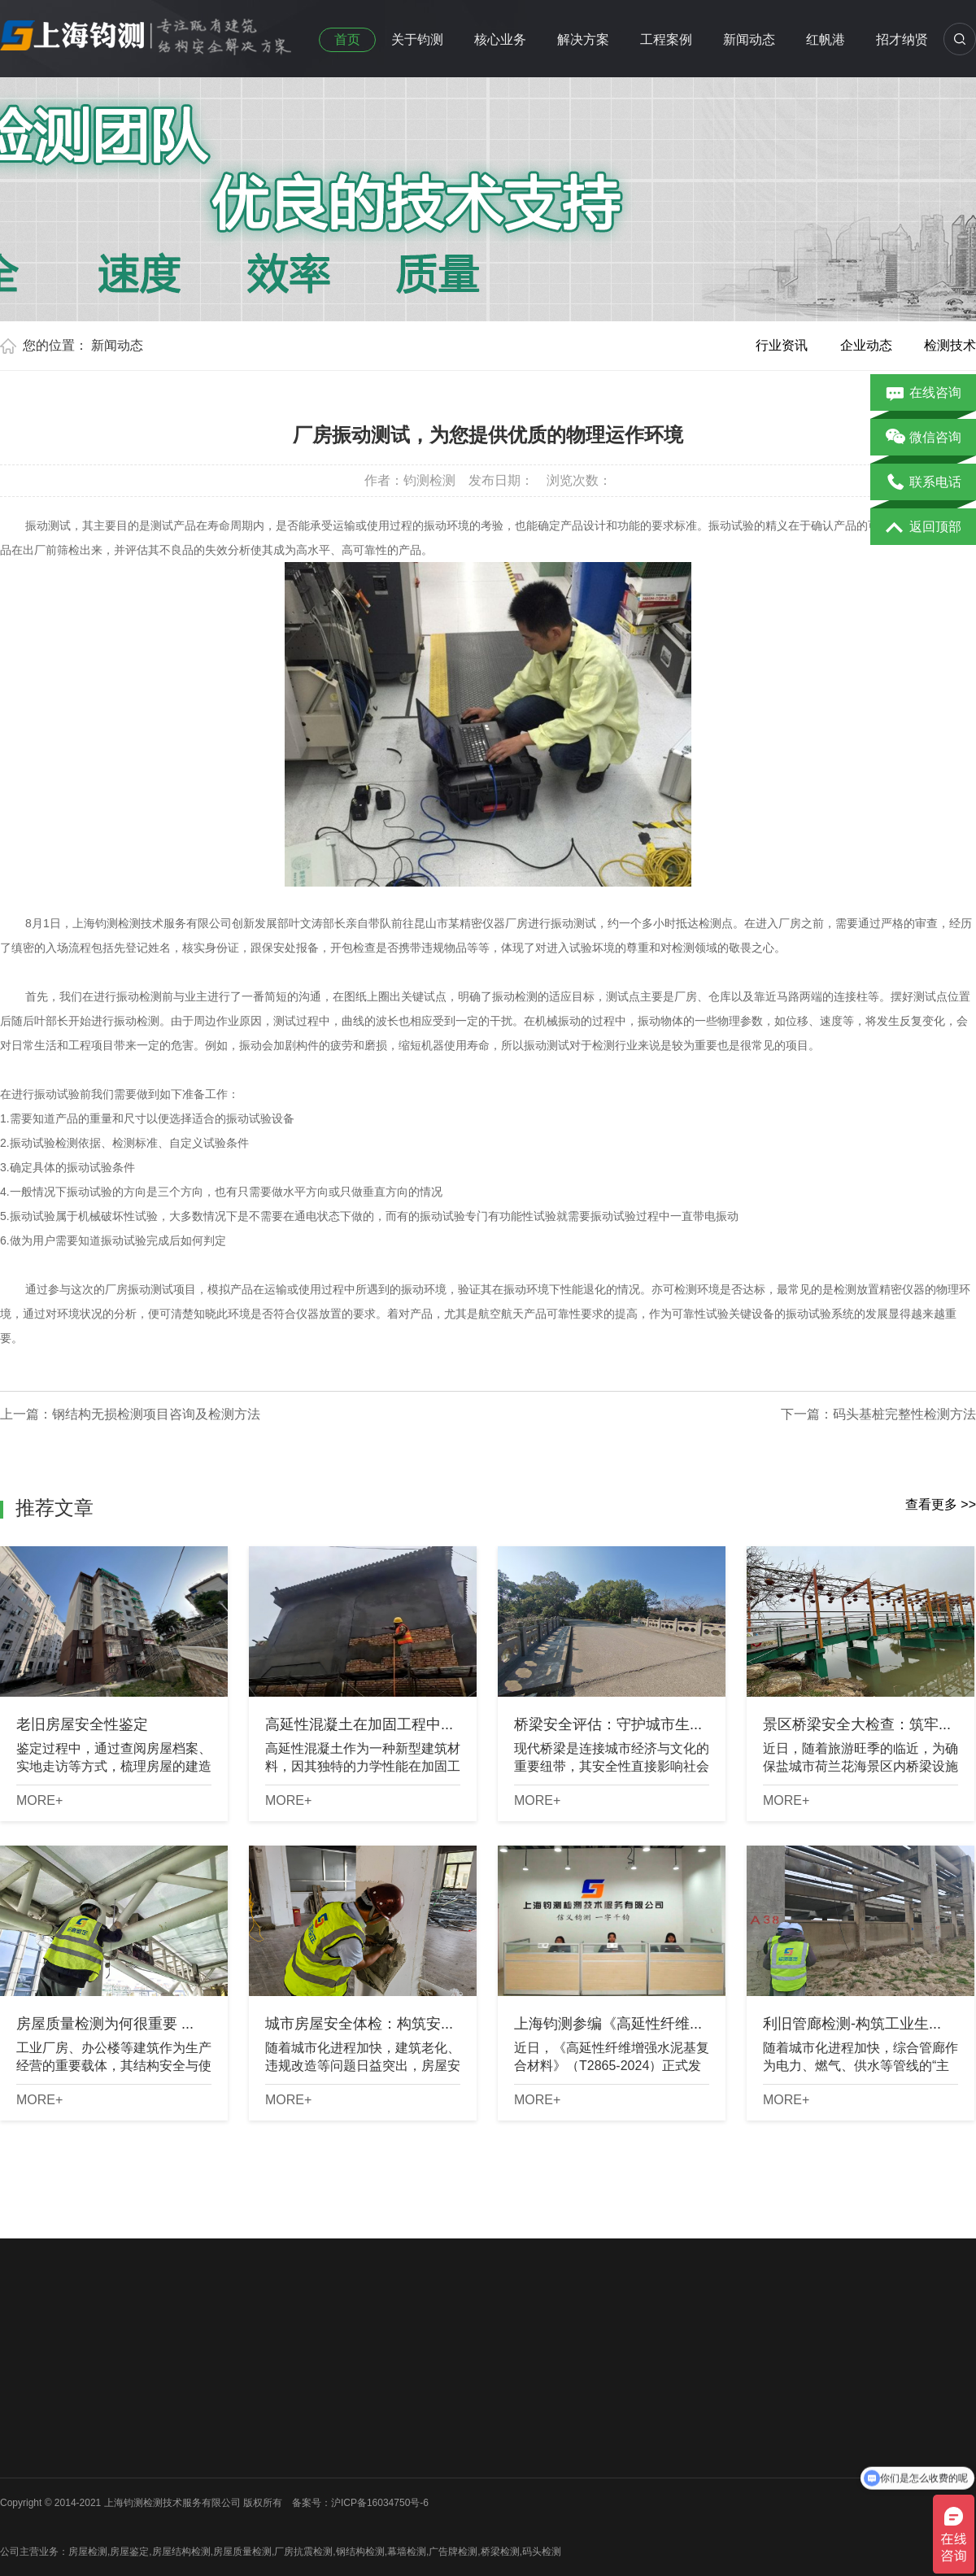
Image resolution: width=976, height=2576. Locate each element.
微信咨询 (923, 438)
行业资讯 (782, 345)
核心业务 (500, 39)
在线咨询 (923, 393)
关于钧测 (417, 39)
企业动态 (866, 345)
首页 (347, 39)
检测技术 (950, 345)
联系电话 (923, 483)
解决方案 (583, 39)
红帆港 (825, 39)
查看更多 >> (940, 1504)
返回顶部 (923, 528)
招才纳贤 (902, 39)
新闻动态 (749, 39)
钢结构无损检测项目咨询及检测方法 (156, 1414)
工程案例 (666, 39)
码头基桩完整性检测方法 (904, 1414)
